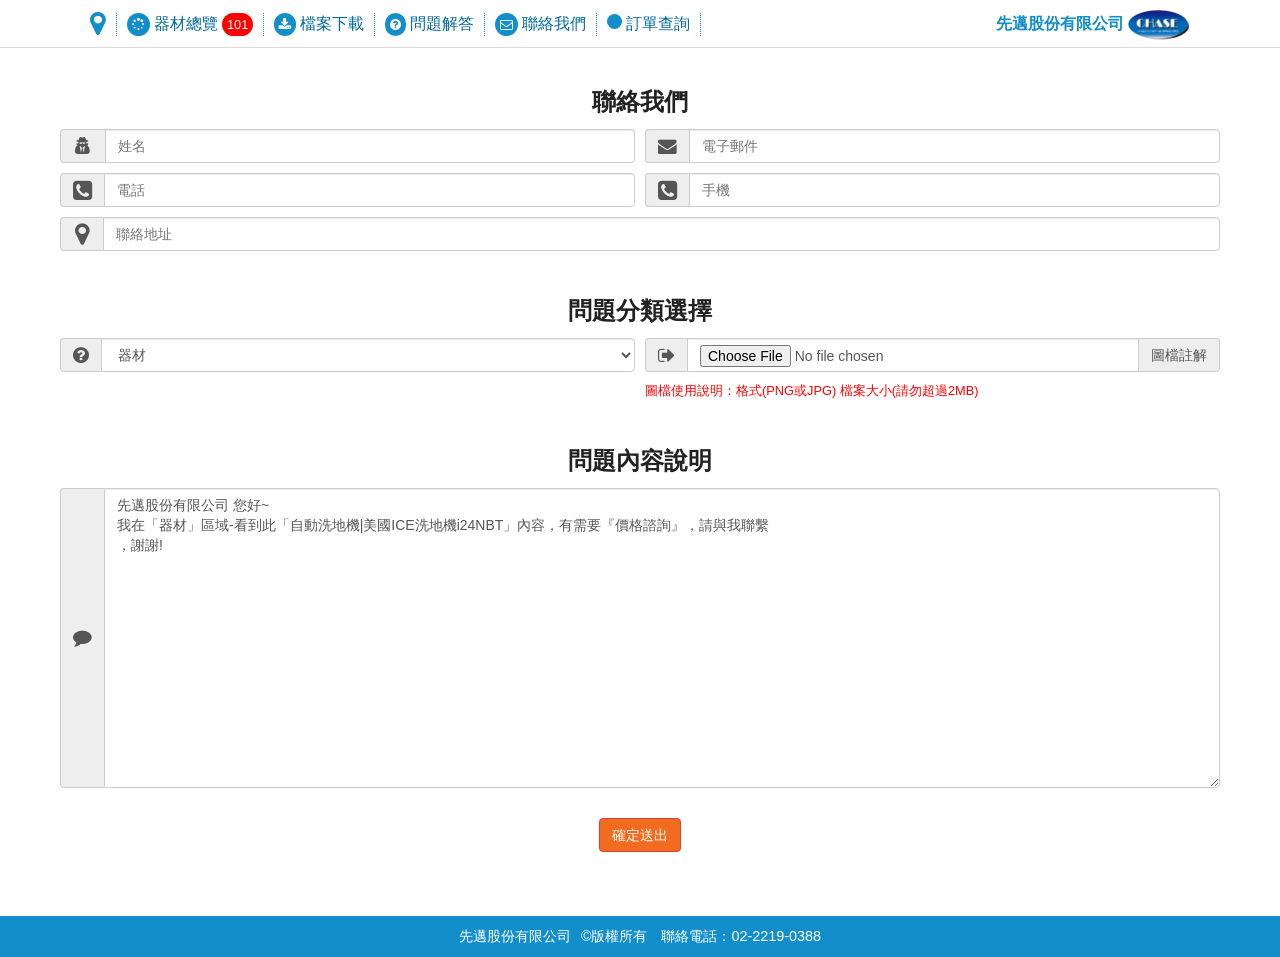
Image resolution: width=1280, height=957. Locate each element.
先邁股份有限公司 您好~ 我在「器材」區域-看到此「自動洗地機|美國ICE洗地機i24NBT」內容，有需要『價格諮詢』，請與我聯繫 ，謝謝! (662, 638)
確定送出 (640, 835)
